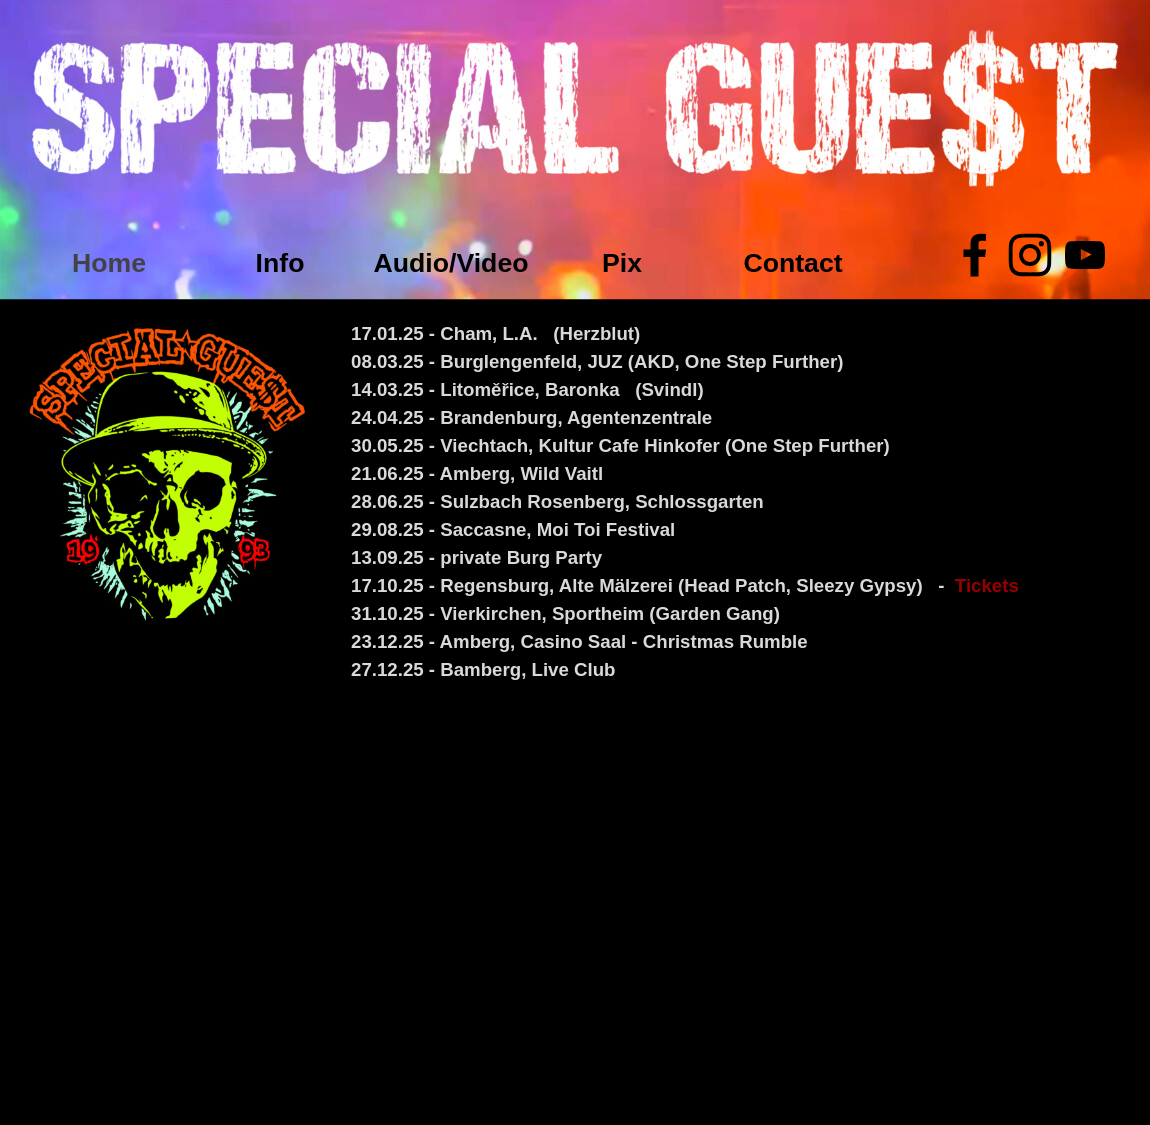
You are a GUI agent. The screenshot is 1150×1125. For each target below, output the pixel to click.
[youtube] (1085, 255)
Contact (792, 263)
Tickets (987, 585)
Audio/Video (450, 263)
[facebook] (975, 255)
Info (280, 263)
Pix (622, 263)
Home (109, 263)
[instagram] (1030, 255)
